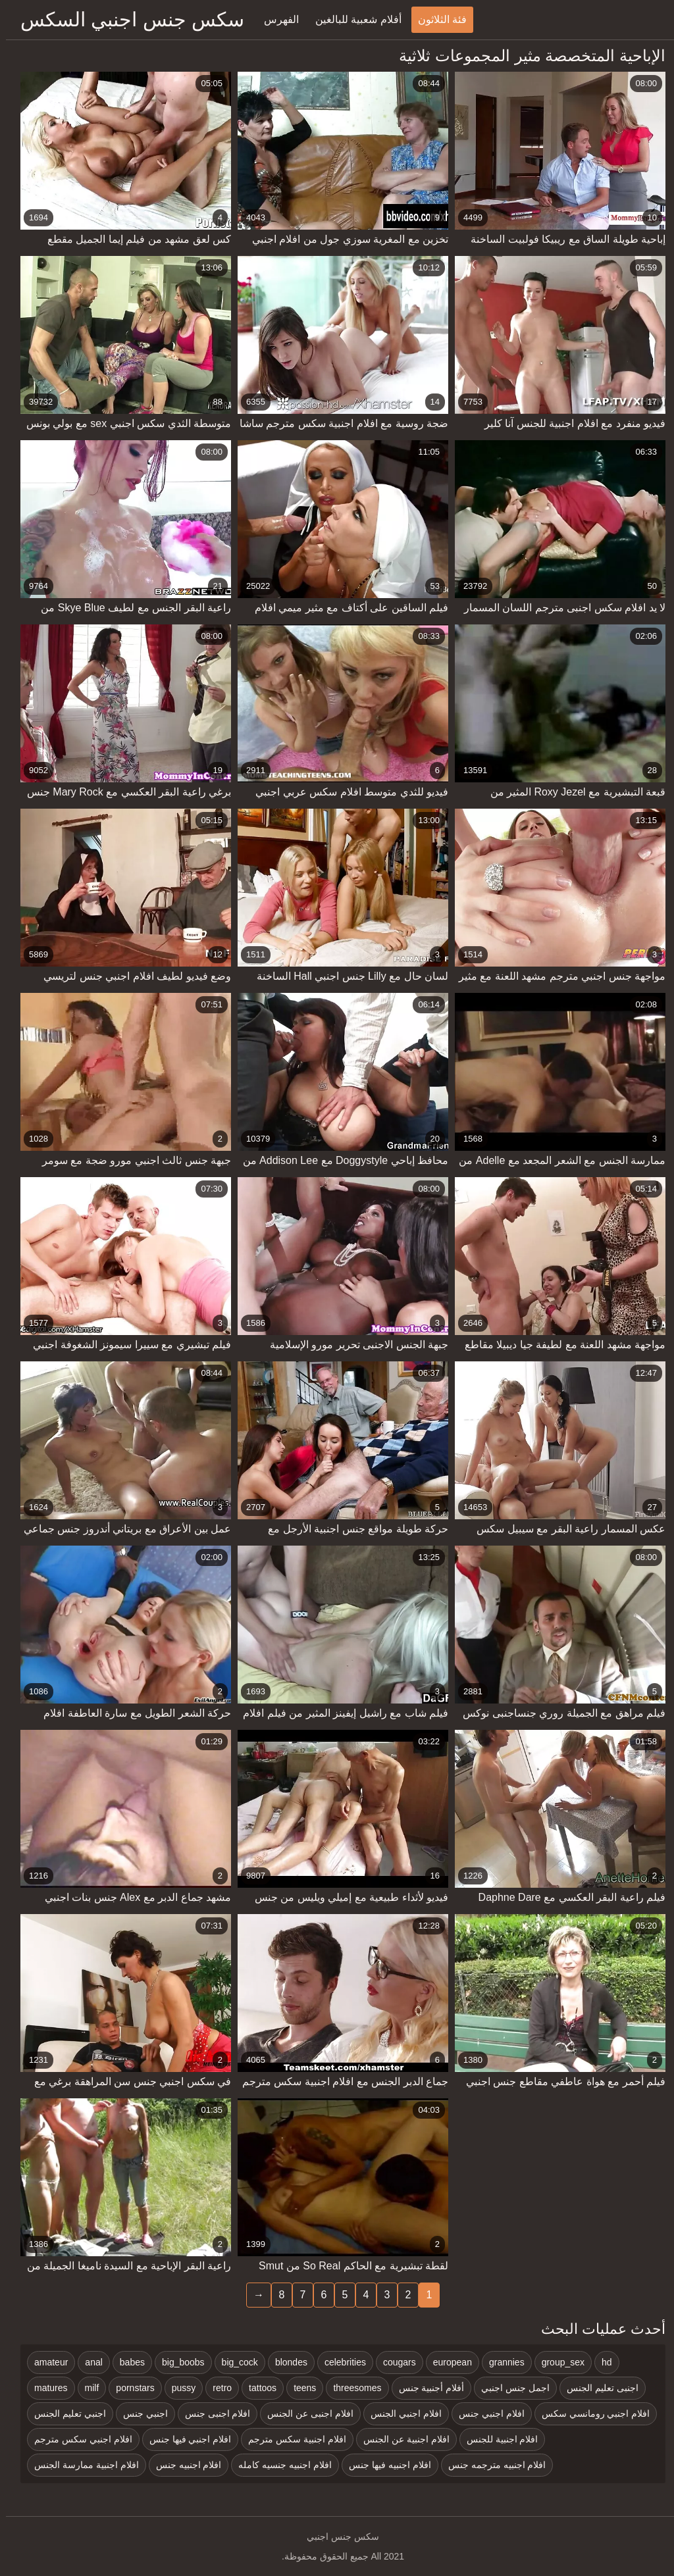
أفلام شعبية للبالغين (352, 19)
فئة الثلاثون (436, 19)
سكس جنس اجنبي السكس (126, 19)
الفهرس (275, 19)
